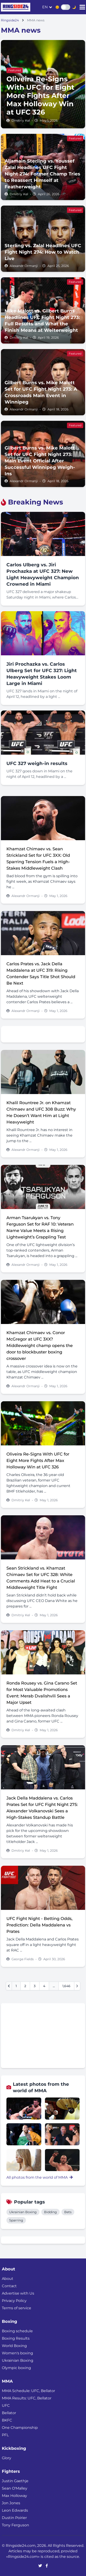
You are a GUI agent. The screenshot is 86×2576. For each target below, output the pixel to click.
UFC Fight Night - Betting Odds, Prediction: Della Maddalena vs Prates (39, 1925)
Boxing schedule (17, 2331)
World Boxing (14, 2346)
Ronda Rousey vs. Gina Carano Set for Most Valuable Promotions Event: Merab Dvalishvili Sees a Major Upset (41, 1693)
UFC (6, 2405)
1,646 (66, 1986)
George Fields (22, 1959)
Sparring (16, 2220)
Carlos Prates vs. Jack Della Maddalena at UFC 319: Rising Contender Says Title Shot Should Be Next (40, 973)
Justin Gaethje (15, 2481)
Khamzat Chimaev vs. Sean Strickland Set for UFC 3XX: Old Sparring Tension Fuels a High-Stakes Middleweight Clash (38, 858)
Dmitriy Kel (20, 120)
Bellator (9, 2413)
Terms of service (16, 2308)
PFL (5, 2435)
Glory (6, 2458)
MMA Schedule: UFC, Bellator (28, 2391)
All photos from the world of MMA (39, 2177)
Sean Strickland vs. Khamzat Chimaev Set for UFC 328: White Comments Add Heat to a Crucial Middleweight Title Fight (40, 1578)
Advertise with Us (18, 2293)
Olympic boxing (16, 2368)
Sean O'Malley (14, 2488)
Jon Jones (11, 2503)
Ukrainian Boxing (23, 2212)
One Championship (20, 2427)
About (7, 2278)
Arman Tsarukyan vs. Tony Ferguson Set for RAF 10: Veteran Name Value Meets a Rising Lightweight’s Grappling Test (40, 1227)
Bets (68, 2212)
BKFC (7, 2420)
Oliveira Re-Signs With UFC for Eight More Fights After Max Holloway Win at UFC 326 (37, 1461)
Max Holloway (14, 2495)
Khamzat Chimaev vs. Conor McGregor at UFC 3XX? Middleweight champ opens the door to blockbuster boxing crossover (39, 1345)
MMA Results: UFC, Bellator (26, 2398)
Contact (9, 2286)
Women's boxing (17, 2353)
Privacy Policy (14, 2300)
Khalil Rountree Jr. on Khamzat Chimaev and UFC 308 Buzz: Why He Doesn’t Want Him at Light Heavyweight (41, 1112)
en (45, 7)
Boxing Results (16, 2338)
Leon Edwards (15, 2510)
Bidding (50, 2212)
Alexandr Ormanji (24, 266)
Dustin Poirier (14, 2518)
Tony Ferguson (15, 2525)
